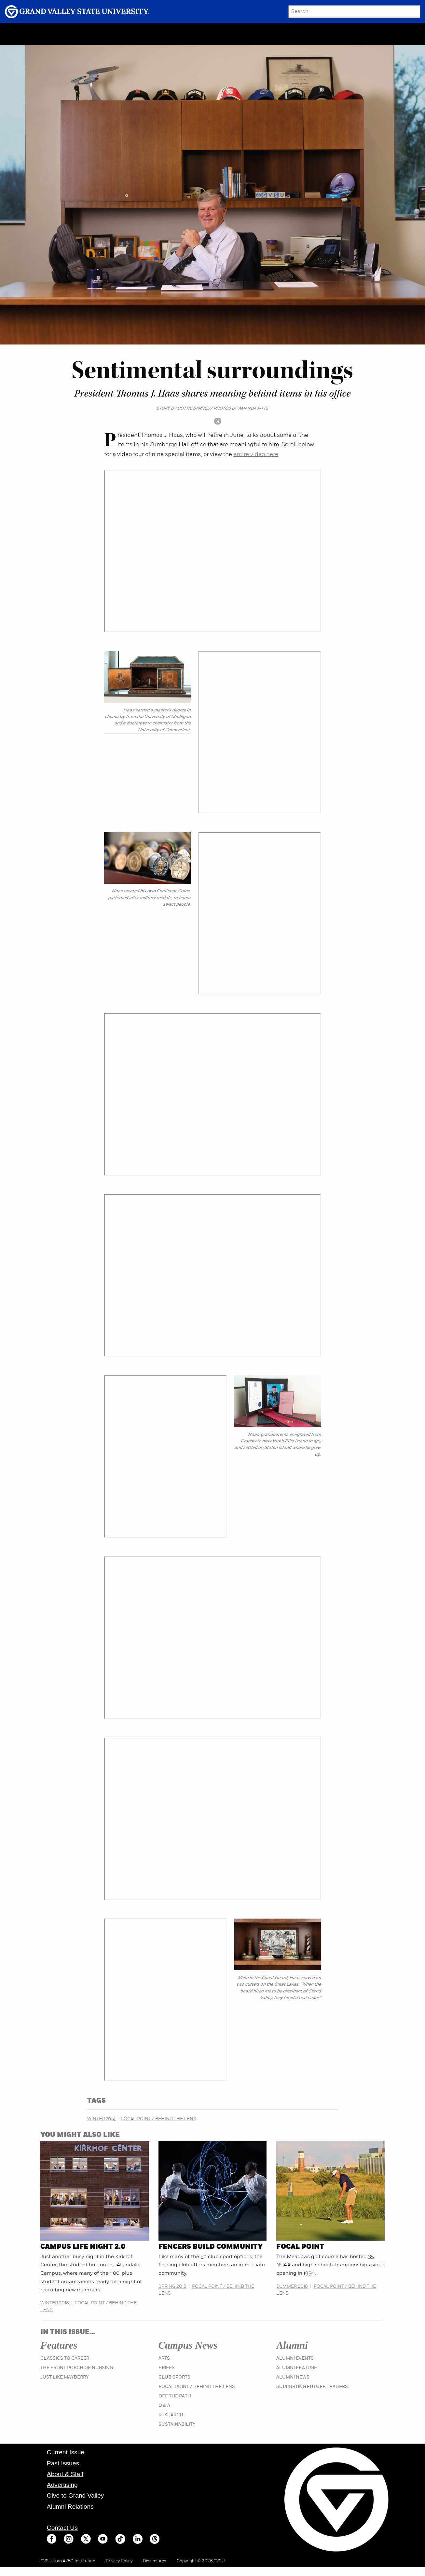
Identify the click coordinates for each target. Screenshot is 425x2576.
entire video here (255, 455)
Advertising (62, 2484)
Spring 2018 (172, 2287)
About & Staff (65, 2474)
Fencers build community (210, 2247)
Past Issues (63, 2463)
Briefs (166, 2368)
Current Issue (65, 2452)
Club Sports (174, 2377)
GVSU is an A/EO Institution (67, 2561)
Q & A (164, 2405)
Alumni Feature (296, 2368)
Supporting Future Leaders (312, 2386)
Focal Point (300, 2247)
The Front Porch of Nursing (76, 2368)
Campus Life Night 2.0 (83, 2247)
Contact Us (62, 2527)
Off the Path (174, 2396)
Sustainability (177, 2424)
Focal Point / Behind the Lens (158, 2119)
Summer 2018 (292, 2287)
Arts (164, 2358)
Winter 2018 (54, 2303)
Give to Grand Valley (75, 2495)
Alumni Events (295, 2358)
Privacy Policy (119, 2561)
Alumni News (292, 2377)
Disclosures (154, 2561)
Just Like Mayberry (64, 2377)
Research (170, 2415)
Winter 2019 (101, 2119)
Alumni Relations (70, 2506)
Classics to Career (64, 2358)
